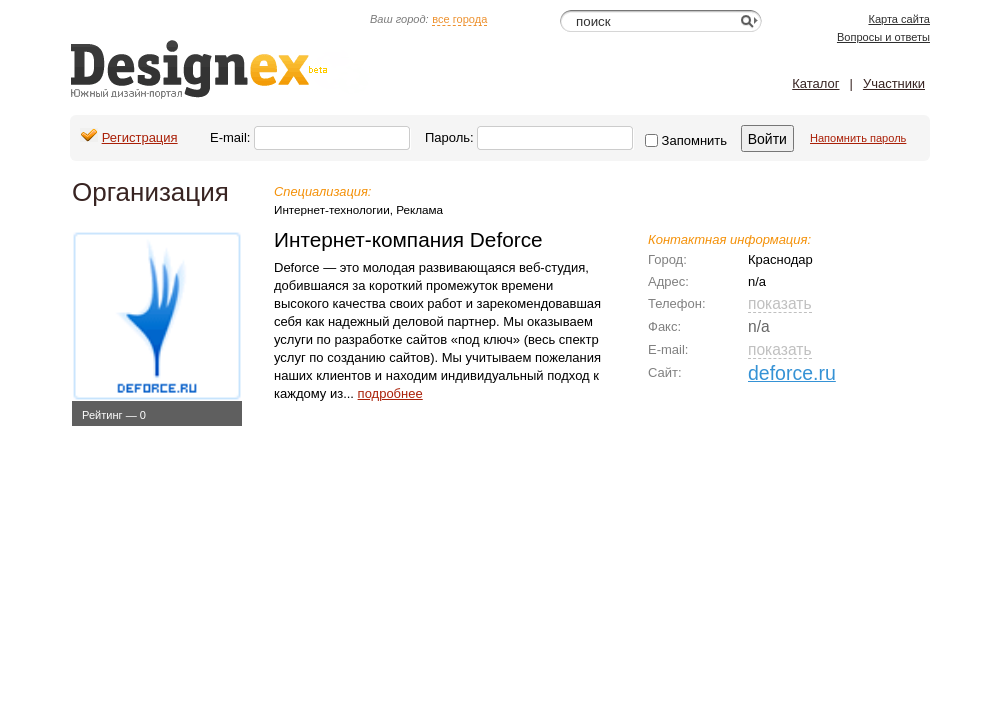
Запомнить (686, 140)
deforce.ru (792, 373)
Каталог (815, 83)
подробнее (390, 393)
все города (459, 19)
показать (780, 303)
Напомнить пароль (858, 138)
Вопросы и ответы (883, 37)
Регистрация (140, 137)
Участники (894, 83)
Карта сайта (899, 19)
